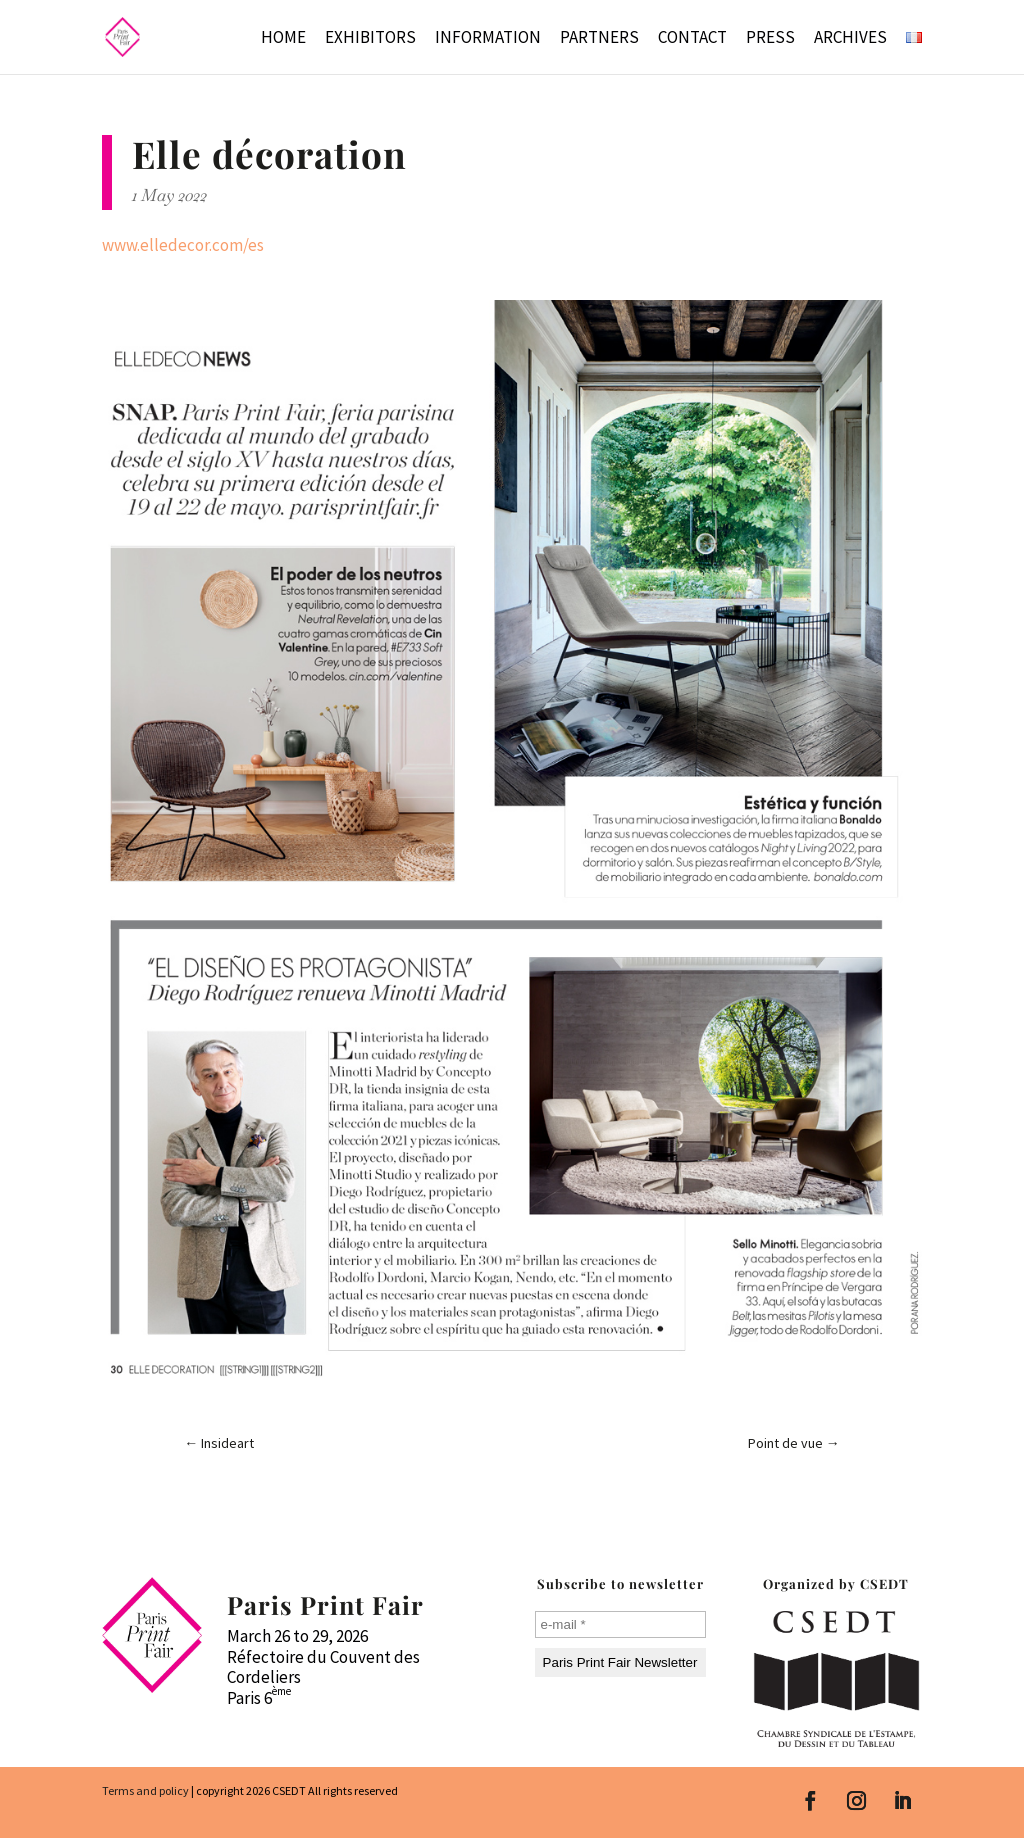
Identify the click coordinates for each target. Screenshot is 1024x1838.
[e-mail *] (620, 1624)
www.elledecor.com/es (183, 245)
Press (770, 39)
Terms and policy (145, 1790)
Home (283, 39)
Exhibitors (370, 39)
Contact (692, 39)
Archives (850, 39)
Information (488, 39)
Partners (599, 39)
